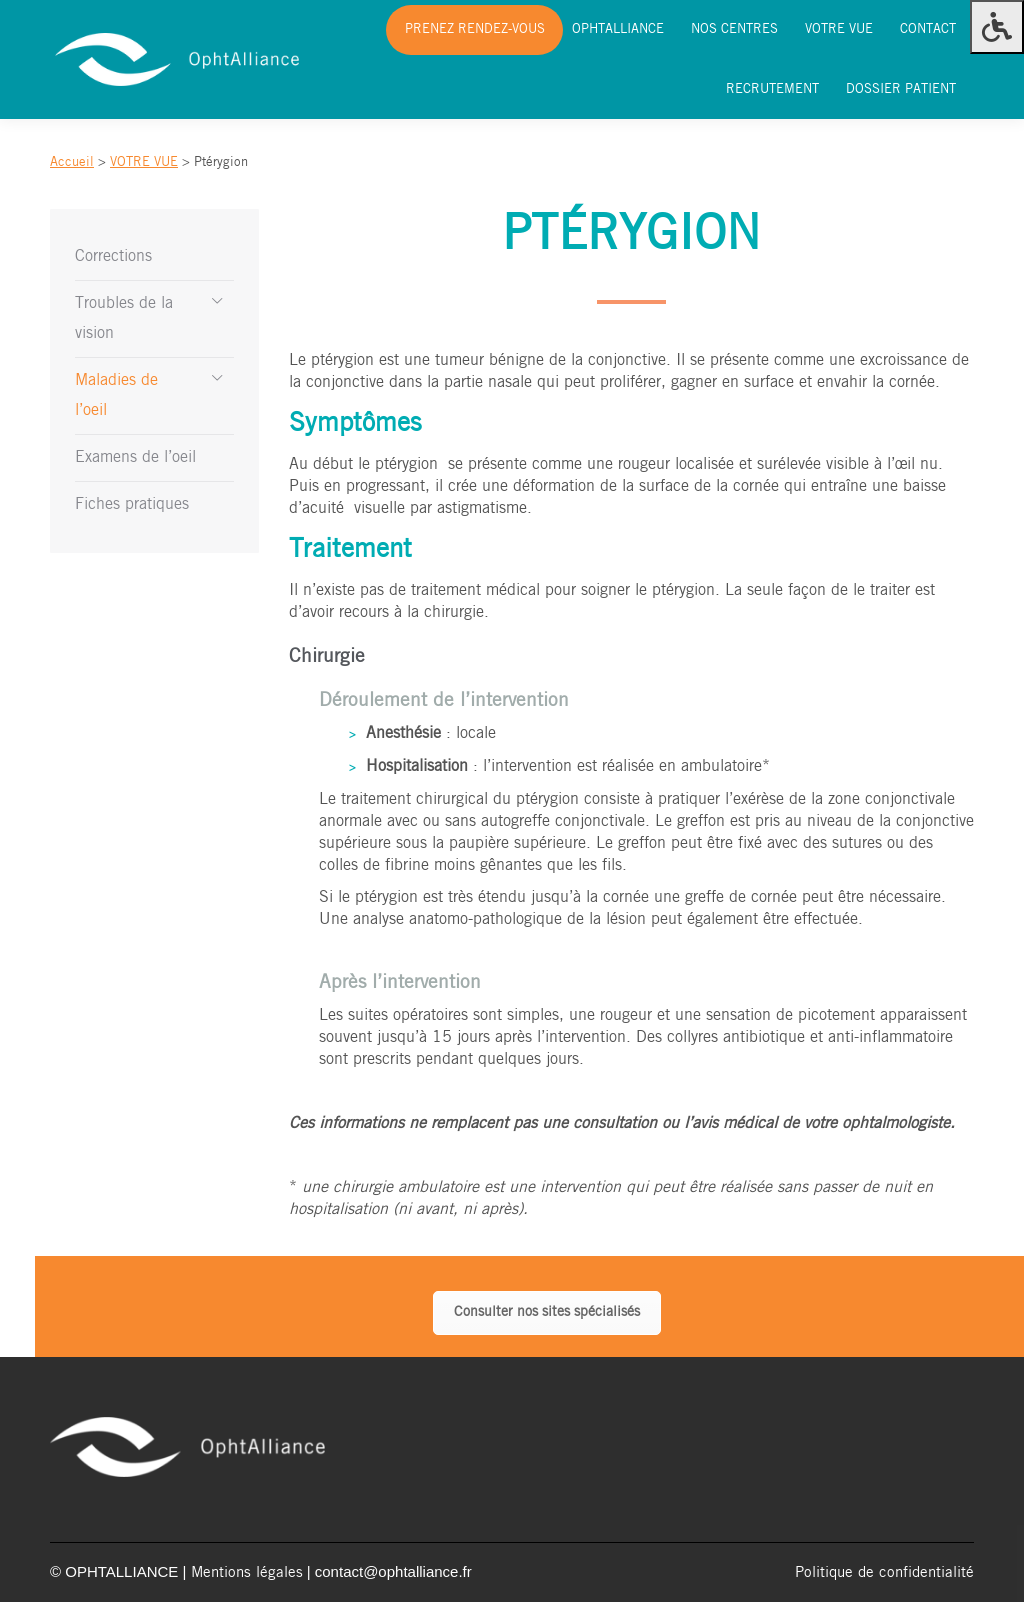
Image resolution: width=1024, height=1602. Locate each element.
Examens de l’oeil (135, 457)
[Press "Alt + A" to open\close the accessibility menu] (997, 27)
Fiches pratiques (132, 504)
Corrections (113, 256)
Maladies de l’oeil (116, 395)
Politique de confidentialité (884, 1573)
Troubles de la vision (124, 318)
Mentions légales (247, 1573)
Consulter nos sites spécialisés (547, 1312)
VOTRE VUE (144, 162)
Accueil (72, 162)
